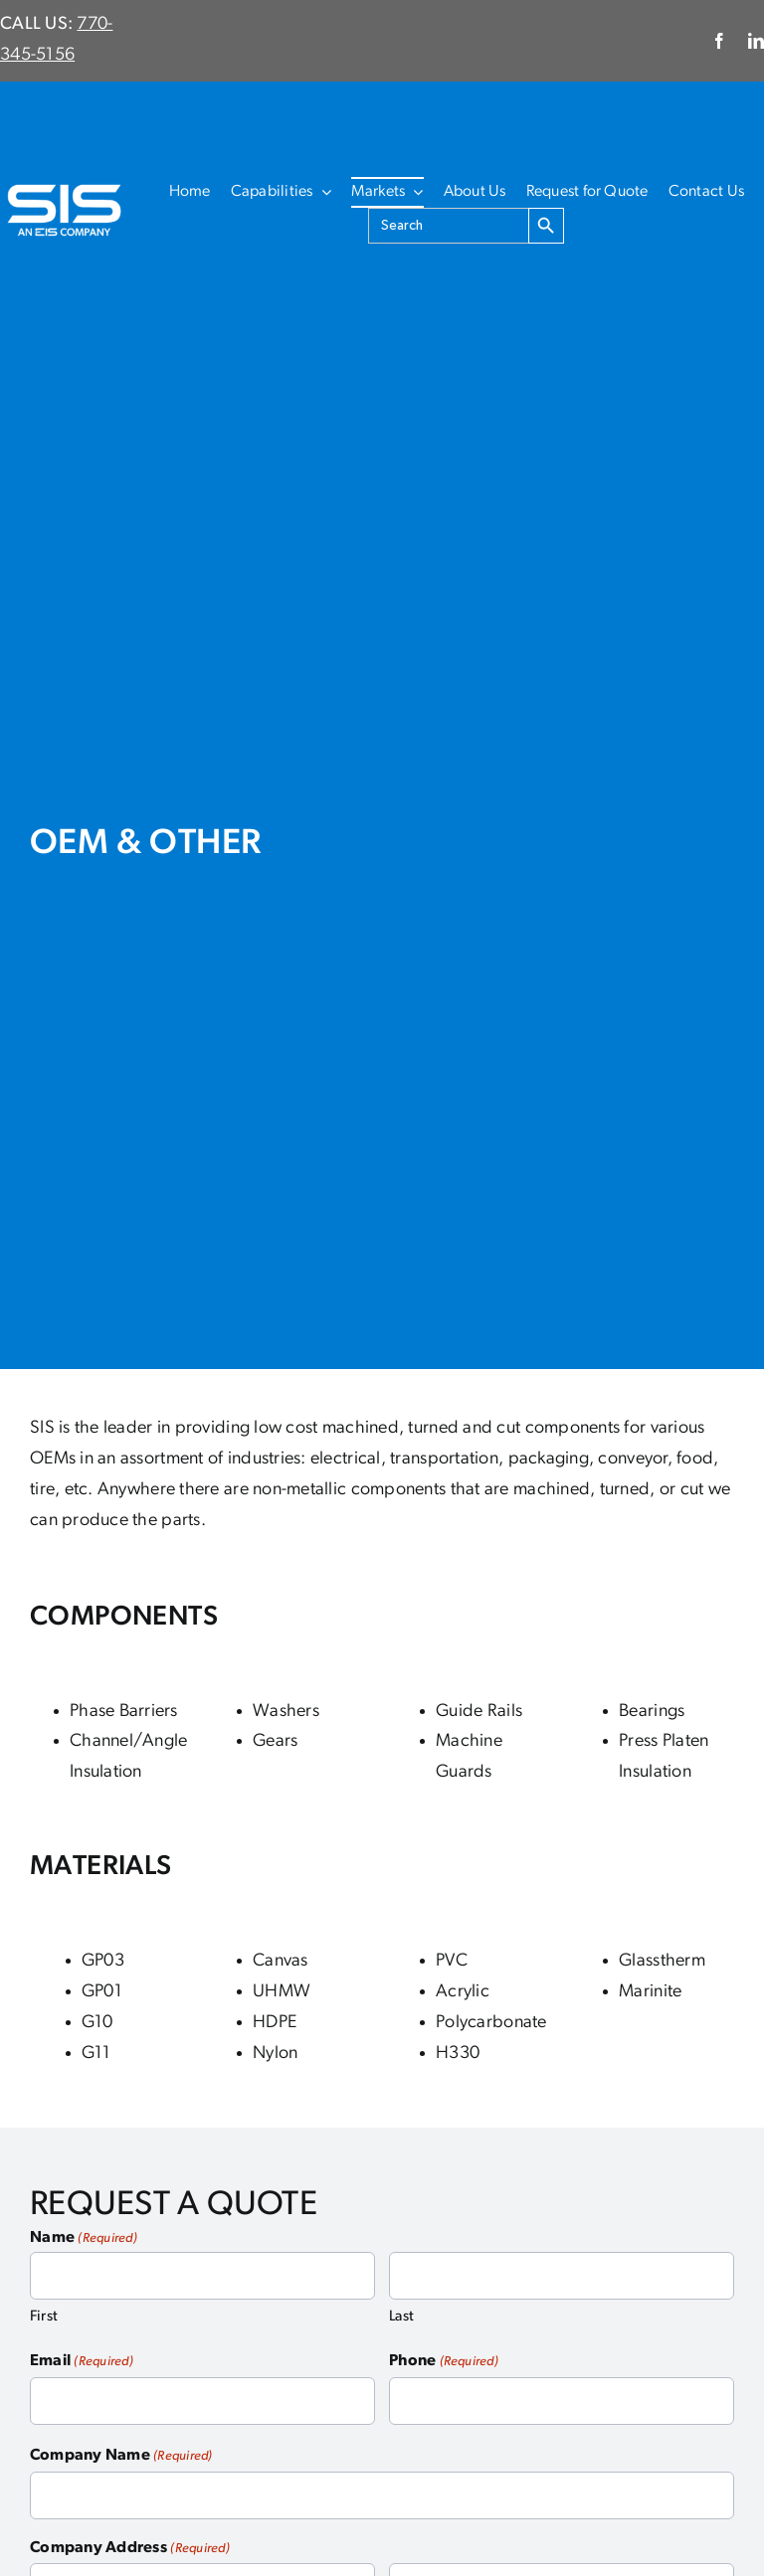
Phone (443, 2362)
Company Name (121, 2457)
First (44, 2317)
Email (81, 2362)
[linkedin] (756, 41)
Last (401, 2317)
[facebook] (719, 41)
